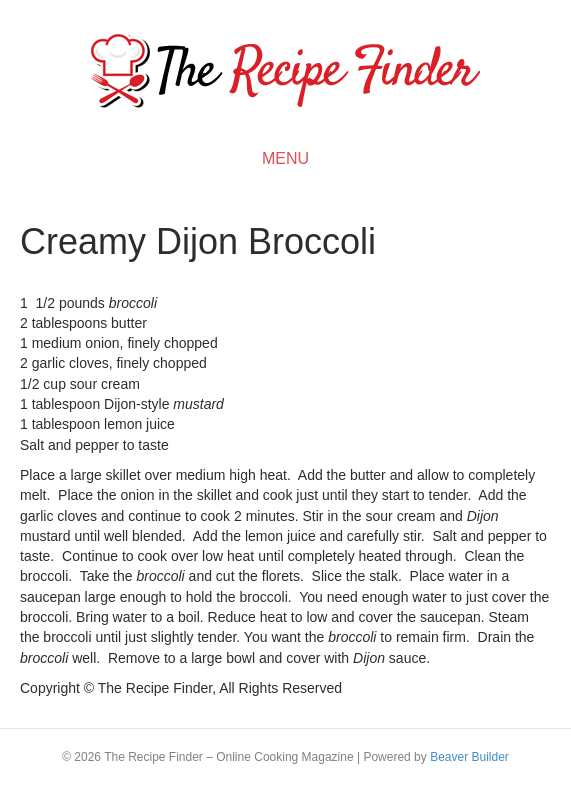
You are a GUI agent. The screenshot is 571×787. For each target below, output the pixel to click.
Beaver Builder (469, 757)
